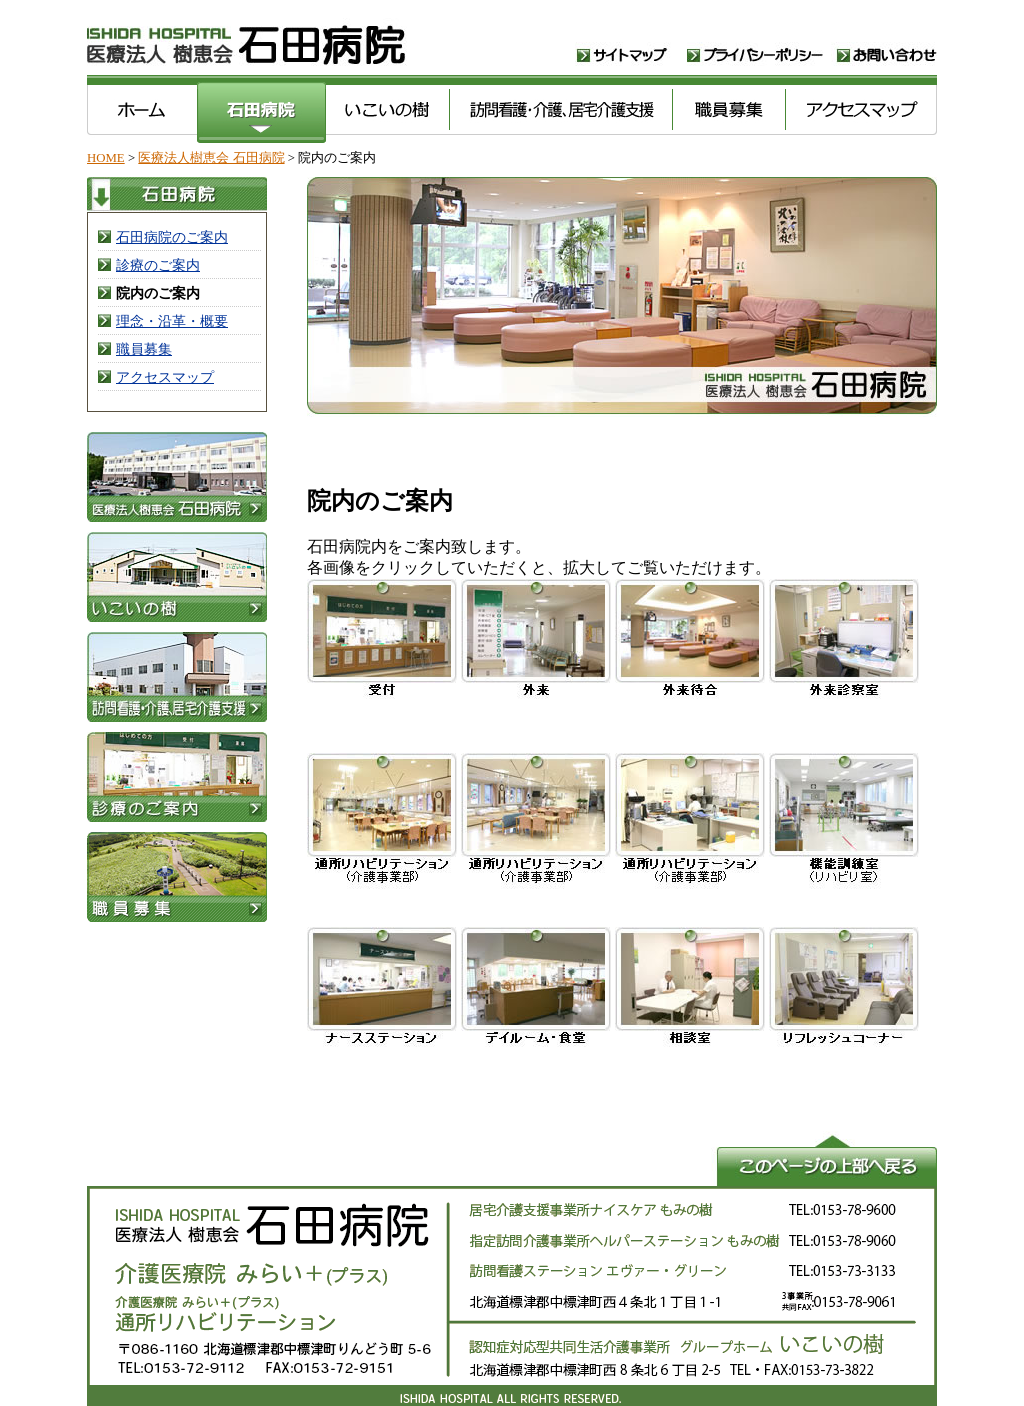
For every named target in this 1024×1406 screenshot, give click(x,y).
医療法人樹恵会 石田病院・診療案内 (177, 782)
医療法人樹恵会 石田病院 (332, 42)
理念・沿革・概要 (172, 321)
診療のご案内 (158, 265)
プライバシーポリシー (762, 42)
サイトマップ (632, 42)
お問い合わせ (887, 42)
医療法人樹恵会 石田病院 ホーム (142, 110)
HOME (106, 158)
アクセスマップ (861, 110)
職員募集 (728, 110)
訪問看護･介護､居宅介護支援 (560, 110)
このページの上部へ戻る (512, 1158)
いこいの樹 (387, 110)
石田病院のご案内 (172, 237)
